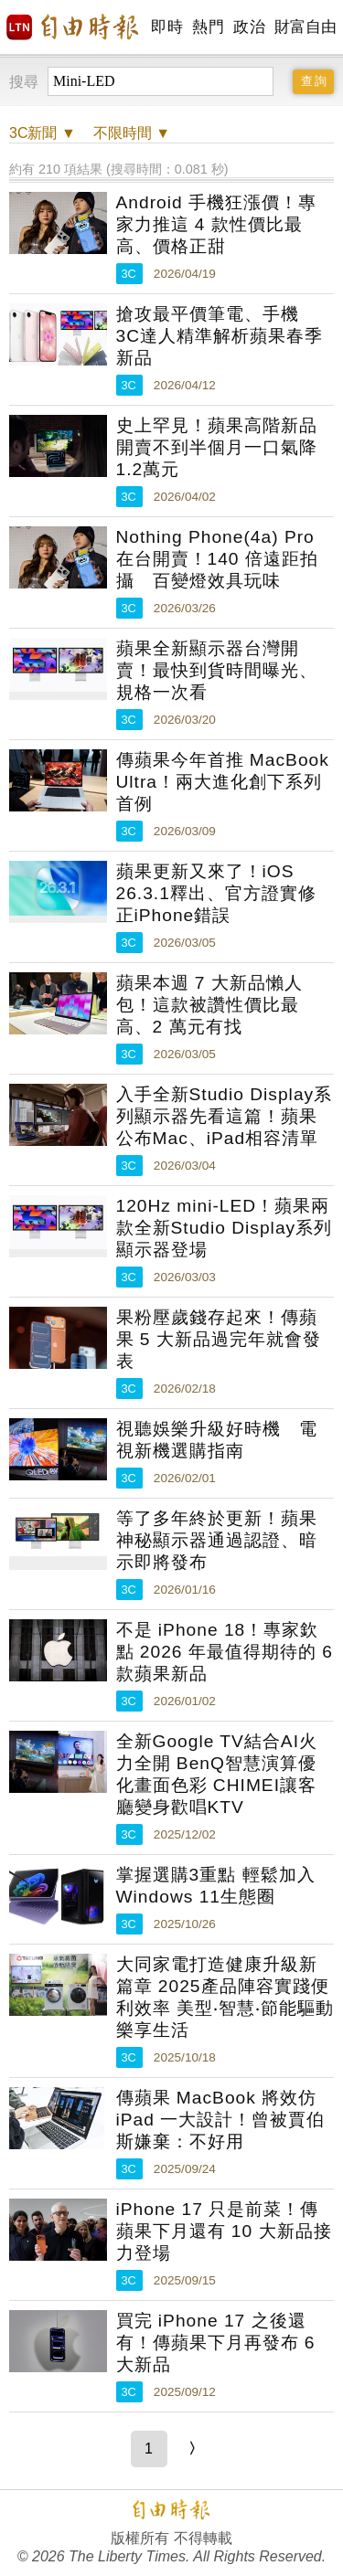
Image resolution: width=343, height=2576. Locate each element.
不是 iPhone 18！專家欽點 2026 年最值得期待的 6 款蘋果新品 (224, 1651)
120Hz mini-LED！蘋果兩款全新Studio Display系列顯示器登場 (224, 1227)
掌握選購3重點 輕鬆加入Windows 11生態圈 (216, 1885)
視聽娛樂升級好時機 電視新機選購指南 (216, 1439)
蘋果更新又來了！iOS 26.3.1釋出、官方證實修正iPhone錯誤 (216, 893)
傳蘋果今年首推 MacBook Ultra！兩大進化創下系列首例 (222, 781)
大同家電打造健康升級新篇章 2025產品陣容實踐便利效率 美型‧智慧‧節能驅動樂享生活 (225, 1997)
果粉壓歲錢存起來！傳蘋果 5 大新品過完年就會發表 (218, 1339)
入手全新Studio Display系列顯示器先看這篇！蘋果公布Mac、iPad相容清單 (224, 1116)
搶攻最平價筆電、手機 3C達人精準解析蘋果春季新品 (220, 335)
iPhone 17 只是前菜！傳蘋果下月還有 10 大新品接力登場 (224, 2231)
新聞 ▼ (42, 133)
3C (129, 274)
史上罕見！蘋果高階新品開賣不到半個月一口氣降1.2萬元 (216, 447)
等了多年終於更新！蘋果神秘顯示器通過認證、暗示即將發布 (216, 1540)
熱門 (208, 27)
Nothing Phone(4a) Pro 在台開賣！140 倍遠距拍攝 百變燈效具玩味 (217, 558)
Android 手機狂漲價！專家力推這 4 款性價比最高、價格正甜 (216, 224)
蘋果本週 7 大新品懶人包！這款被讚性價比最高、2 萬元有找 (209, 1004)
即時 (167, 27)
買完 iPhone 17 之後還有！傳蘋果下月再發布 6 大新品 (216, 2342)
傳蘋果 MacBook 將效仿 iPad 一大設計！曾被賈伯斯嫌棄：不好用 (221, 2119)
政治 (249, 27)
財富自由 (305, 27)
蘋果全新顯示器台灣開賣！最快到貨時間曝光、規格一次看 (216, 670)
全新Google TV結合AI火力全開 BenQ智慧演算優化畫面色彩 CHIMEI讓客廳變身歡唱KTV (217, 1774)
